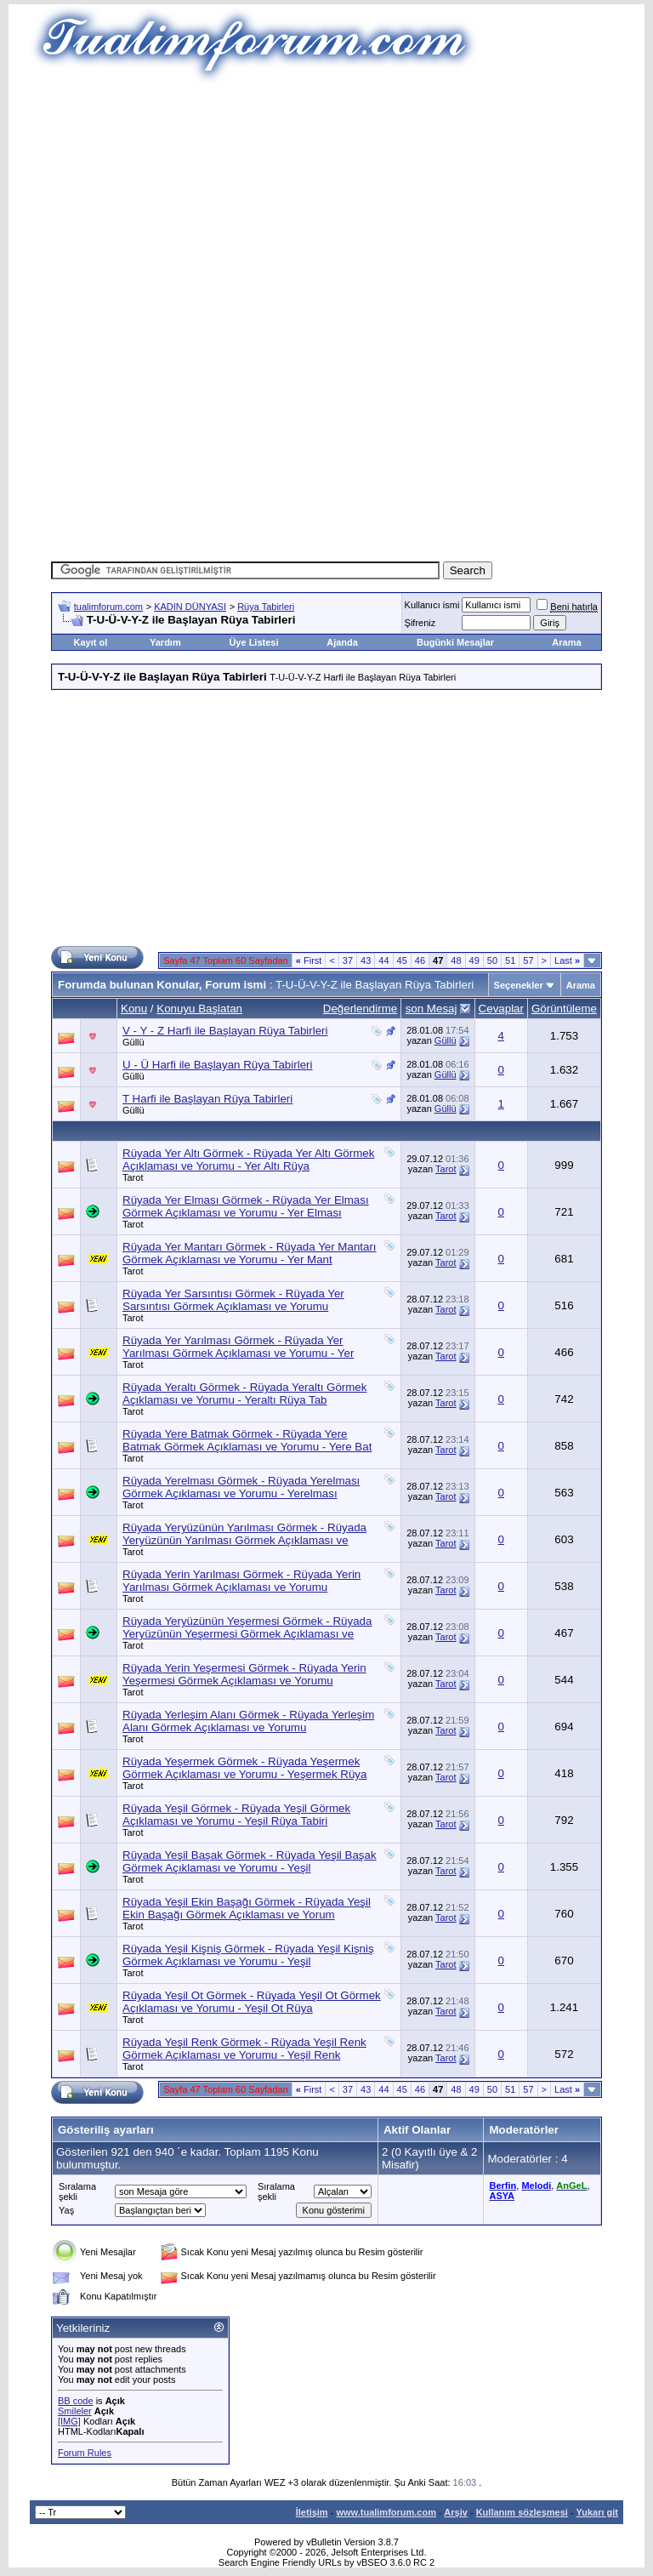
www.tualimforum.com (386, 2512)
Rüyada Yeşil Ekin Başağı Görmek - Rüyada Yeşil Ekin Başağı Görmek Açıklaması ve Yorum (246, 1908)
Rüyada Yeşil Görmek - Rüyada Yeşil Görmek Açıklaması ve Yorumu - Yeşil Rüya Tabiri (236, 1814)
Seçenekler (518, 985)
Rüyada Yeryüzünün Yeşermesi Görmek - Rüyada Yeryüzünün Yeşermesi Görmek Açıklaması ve (247, 1627)
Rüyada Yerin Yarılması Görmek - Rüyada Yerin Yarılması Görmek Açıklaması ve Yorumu (241, 1580)
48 (456, 960)
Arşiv (456, 2512)
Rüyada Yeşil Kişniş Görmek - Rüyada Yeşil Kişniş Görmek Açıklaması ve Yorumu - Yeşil (248, 1955)
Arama (566, 642)
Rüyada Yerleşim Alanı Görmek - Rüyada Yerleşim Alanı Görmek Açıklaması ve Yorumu (248, 1721)
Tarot (132, 1177)
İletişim (312, 2512)
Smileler (75, 2411)
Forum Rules (84, 2453)
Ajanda (342, 642)
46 (420, 960)
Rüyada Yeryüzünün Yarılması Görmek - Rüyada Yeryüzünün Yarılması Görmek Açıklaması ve (244, 1534)
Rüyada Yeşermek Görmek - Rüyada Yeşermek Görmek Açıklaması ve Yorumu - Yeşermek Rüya (244, 1768)
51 (510, 960)
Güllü (133, 1042)
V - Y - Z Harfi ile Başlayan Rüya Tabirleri (224, 1030)
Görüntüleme (564, 1008)
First (309, 960)
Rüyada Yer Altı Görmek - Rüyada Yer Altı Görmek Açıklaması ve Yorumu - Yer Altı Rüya (248, 1159)
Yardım (165, 642)
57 (528, 960)
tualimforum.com (108, 606)
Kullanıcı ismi (432, 605)
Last (567, 960)
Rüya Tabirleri (265, 606)
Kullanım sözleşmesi (522, 2512)
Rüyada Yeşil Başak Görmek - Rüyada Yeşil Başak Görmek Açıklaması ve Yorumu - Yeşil (249, 1861)
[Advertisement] (352, 204)
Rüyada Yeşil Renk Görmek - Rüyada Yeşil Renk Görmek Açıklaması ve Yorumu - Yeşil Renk (244, 2048)
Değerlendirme (360, 1008)
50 (492, 960)
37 (348, 960)
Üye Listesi (253, 642)
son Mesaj (431, 1008)
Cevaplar (501, 1008)
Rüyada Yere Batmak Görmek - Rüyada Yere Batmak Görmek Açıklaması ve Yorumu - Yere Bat (247, 1440)
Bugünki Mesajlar (455, 642)
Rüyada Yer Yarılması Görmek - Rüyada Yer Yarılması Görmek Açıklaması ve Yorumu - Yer (238, 1346)
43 (366, 960)
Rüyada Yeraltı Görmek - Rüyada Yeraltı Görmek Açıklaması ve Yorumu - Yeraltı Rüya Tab (244, 1393)
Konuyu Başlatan (199, 1008)
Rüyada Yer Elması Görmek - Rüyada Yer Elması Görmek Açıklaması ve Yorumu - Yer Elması (245, 1206)
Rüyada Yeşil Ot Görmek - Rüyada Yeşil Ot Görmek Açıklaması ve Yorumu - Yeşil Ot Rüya (251, 2002)
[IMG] (69, 2421)
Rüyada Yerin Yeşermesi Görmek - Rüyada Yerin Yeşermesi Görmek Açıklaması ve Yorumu (244, 1674)
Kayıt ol (90, 642)
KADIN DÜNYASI (190, 606)
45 (402, 960)
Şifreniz (420, 623)
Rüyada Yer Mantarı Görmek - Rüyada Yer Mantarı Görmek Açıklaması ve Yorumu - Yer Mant (249, 1253)
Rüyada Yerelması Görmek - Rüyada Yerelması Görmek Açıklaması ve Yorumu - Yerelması (241, 1487)
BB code (76, 2401)
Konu (134, 1008)
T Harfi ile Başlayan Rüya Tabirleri (207, 1098)
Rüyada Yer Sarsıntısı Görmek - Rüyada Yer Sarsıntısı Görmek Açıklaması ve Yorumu (233, 1300)
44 (383, 960)
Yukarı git (597, 2512)
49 (474, 960)
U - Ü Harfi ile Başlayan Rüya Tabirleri (217, 1064)
